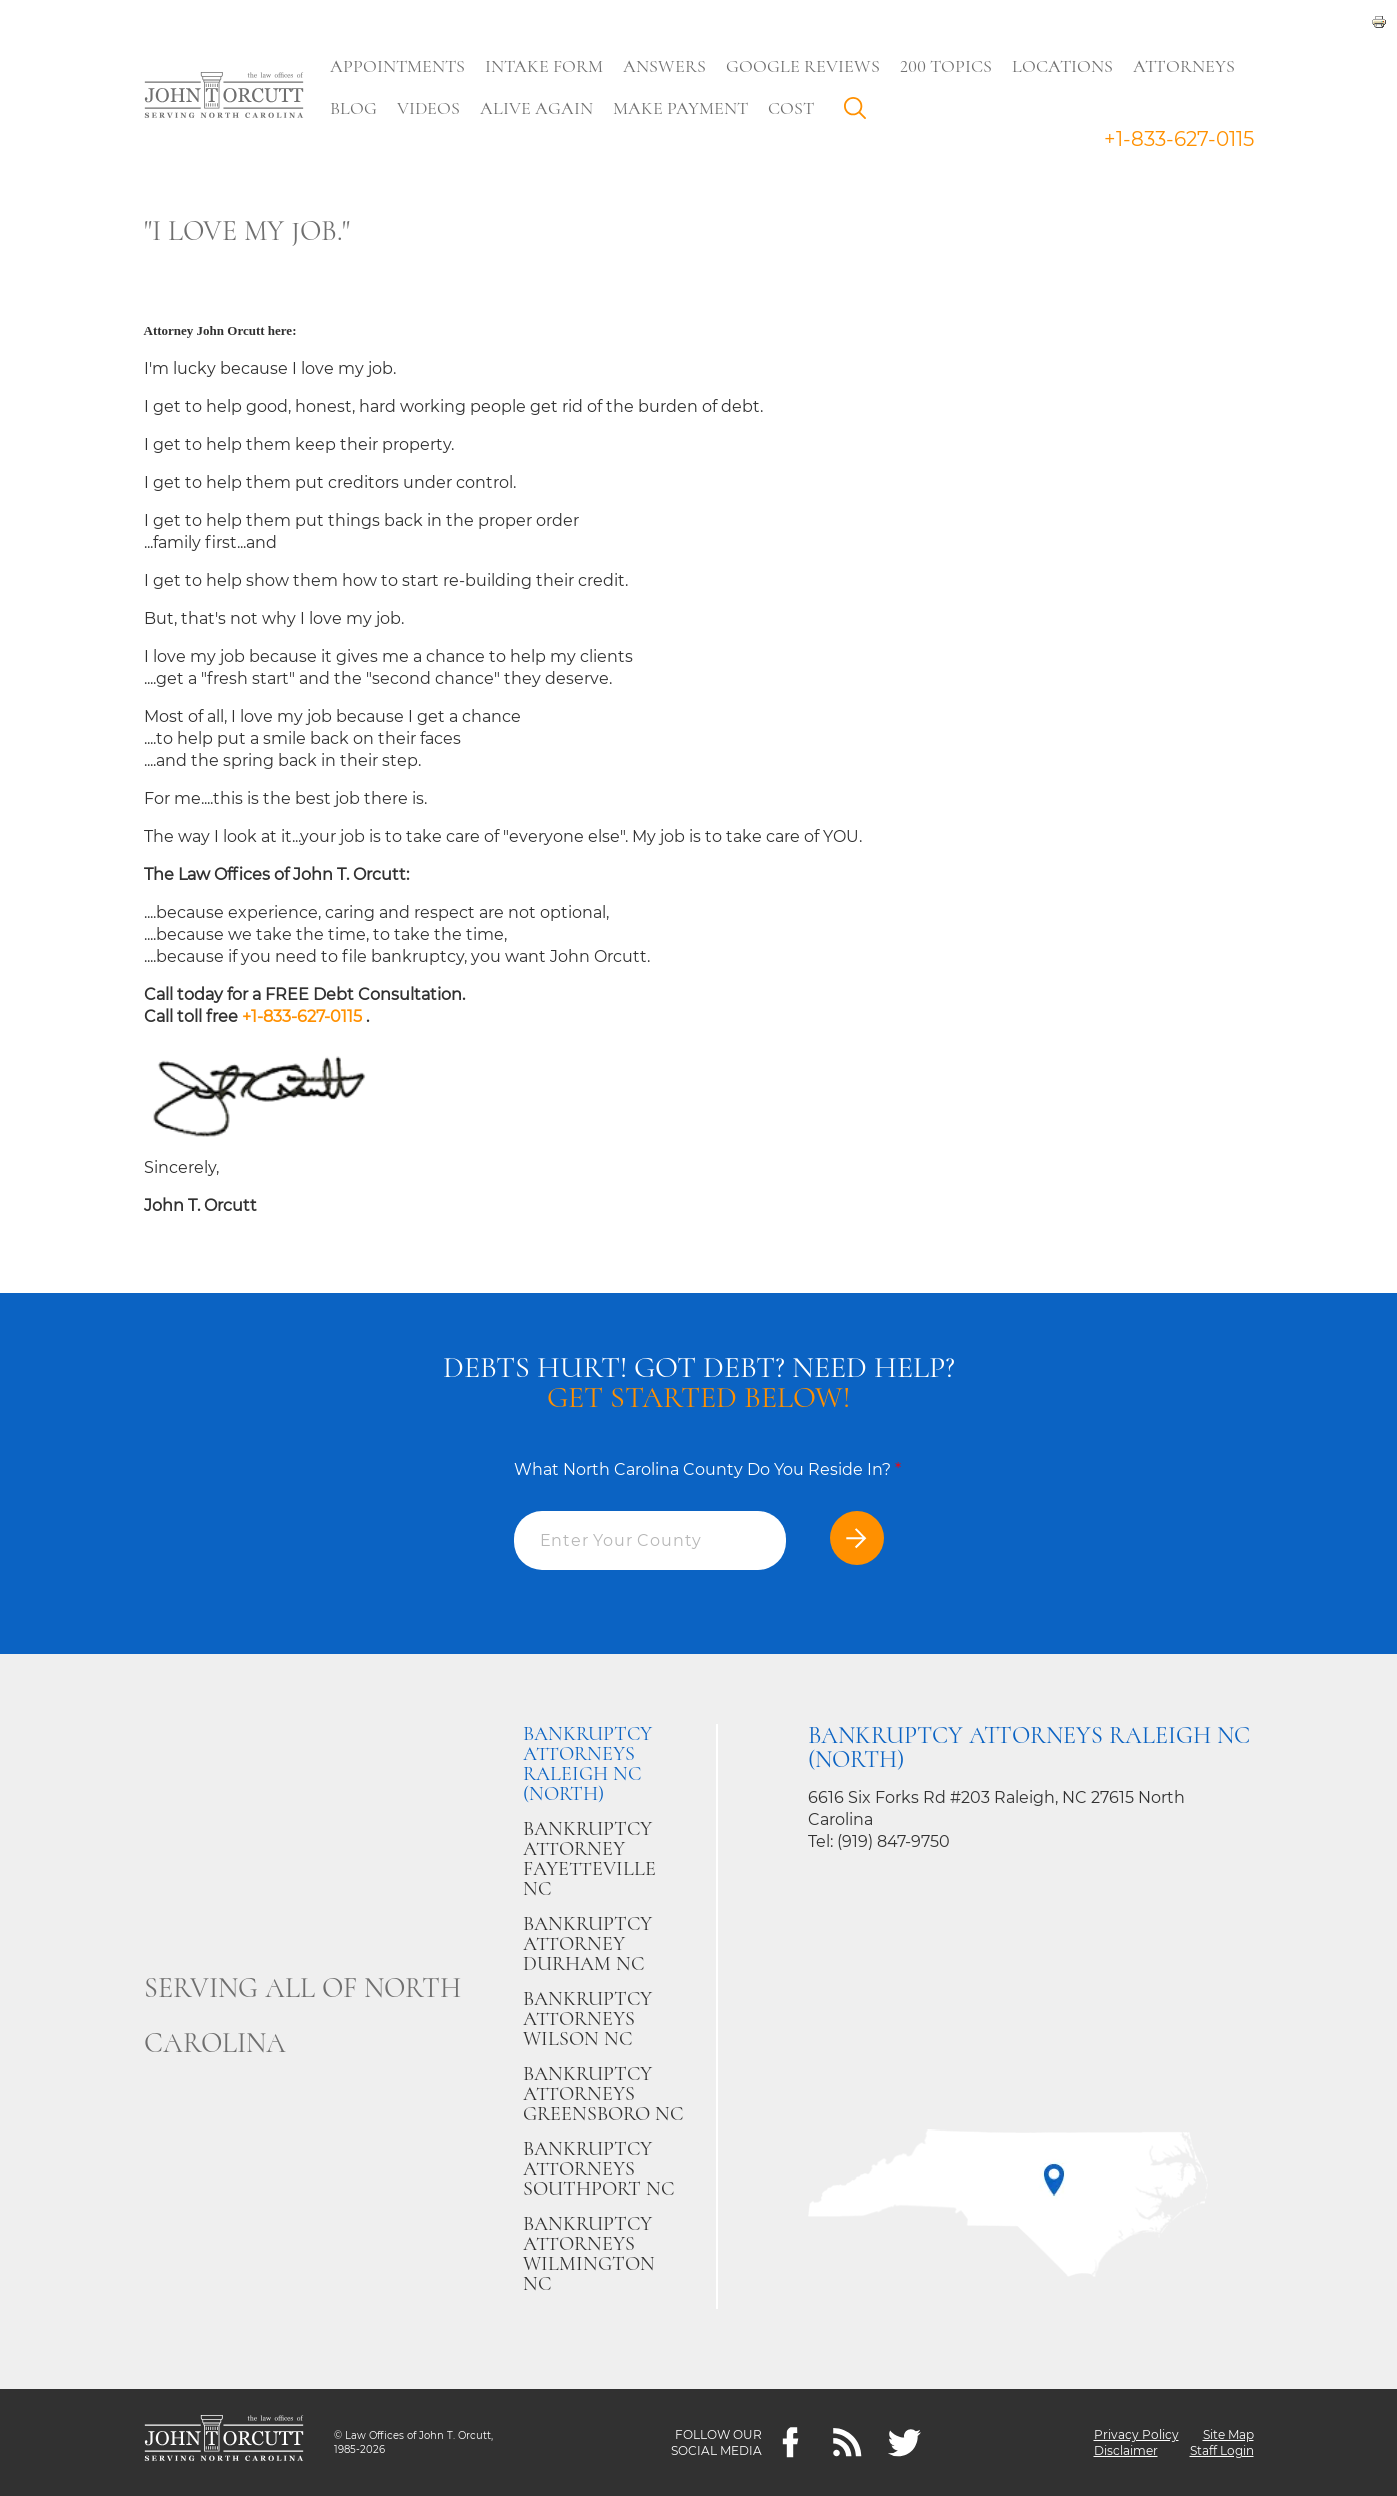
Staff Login (1222, 2450)
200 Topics (946, 66)
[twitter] (904, 2442)
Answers (664, 66)
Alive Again (536, 108)
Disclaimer (1126, 2450)
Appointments (397, 66)
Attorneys (1184, 66)
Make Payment (680, 108)
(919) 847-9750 (893, 1841)
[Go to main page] (224, 97)
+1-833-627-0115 (1179, 139)
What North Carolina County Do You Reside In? (707, 1469)
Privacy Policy (1136, 2434)
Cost (791, 108)
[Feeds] (847, 2442)
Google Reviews (803, 66)
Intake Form (544, 66)
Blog (353, 108)
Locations (1062, 66)
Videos (428, 108)
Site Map (1228, 2434)
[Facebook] (790, 2442)
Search (860, 113)
